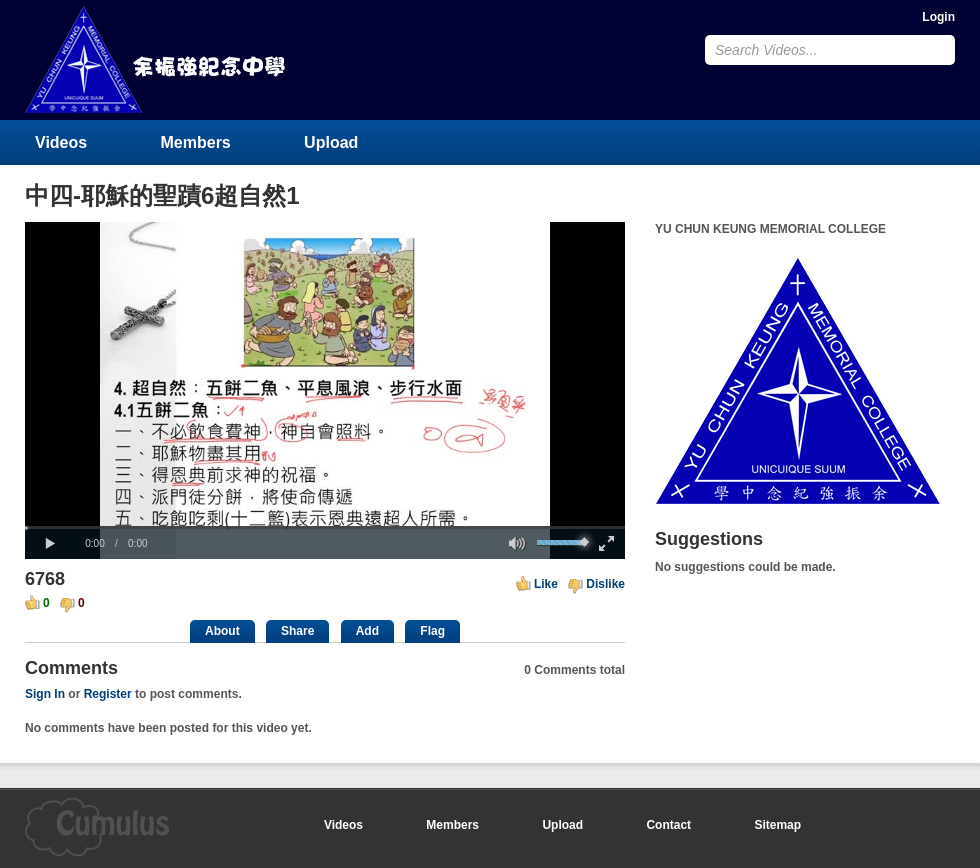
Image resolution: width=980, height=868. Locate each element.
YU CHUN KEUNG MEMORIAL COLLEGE (157, 59)
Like (546, 584)
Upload (331, 142)
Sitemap (777, 825)
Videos (61, 142)
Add (367, 631)
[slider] (325, 527)
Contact (668, 825)
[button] (50, 544)
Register (108, 694)
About (222, 631)
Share (297, 631)
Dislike (605, 584)
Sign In (45, 694)
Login (938, 17)
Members (196, 142)
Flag (432, 631)
